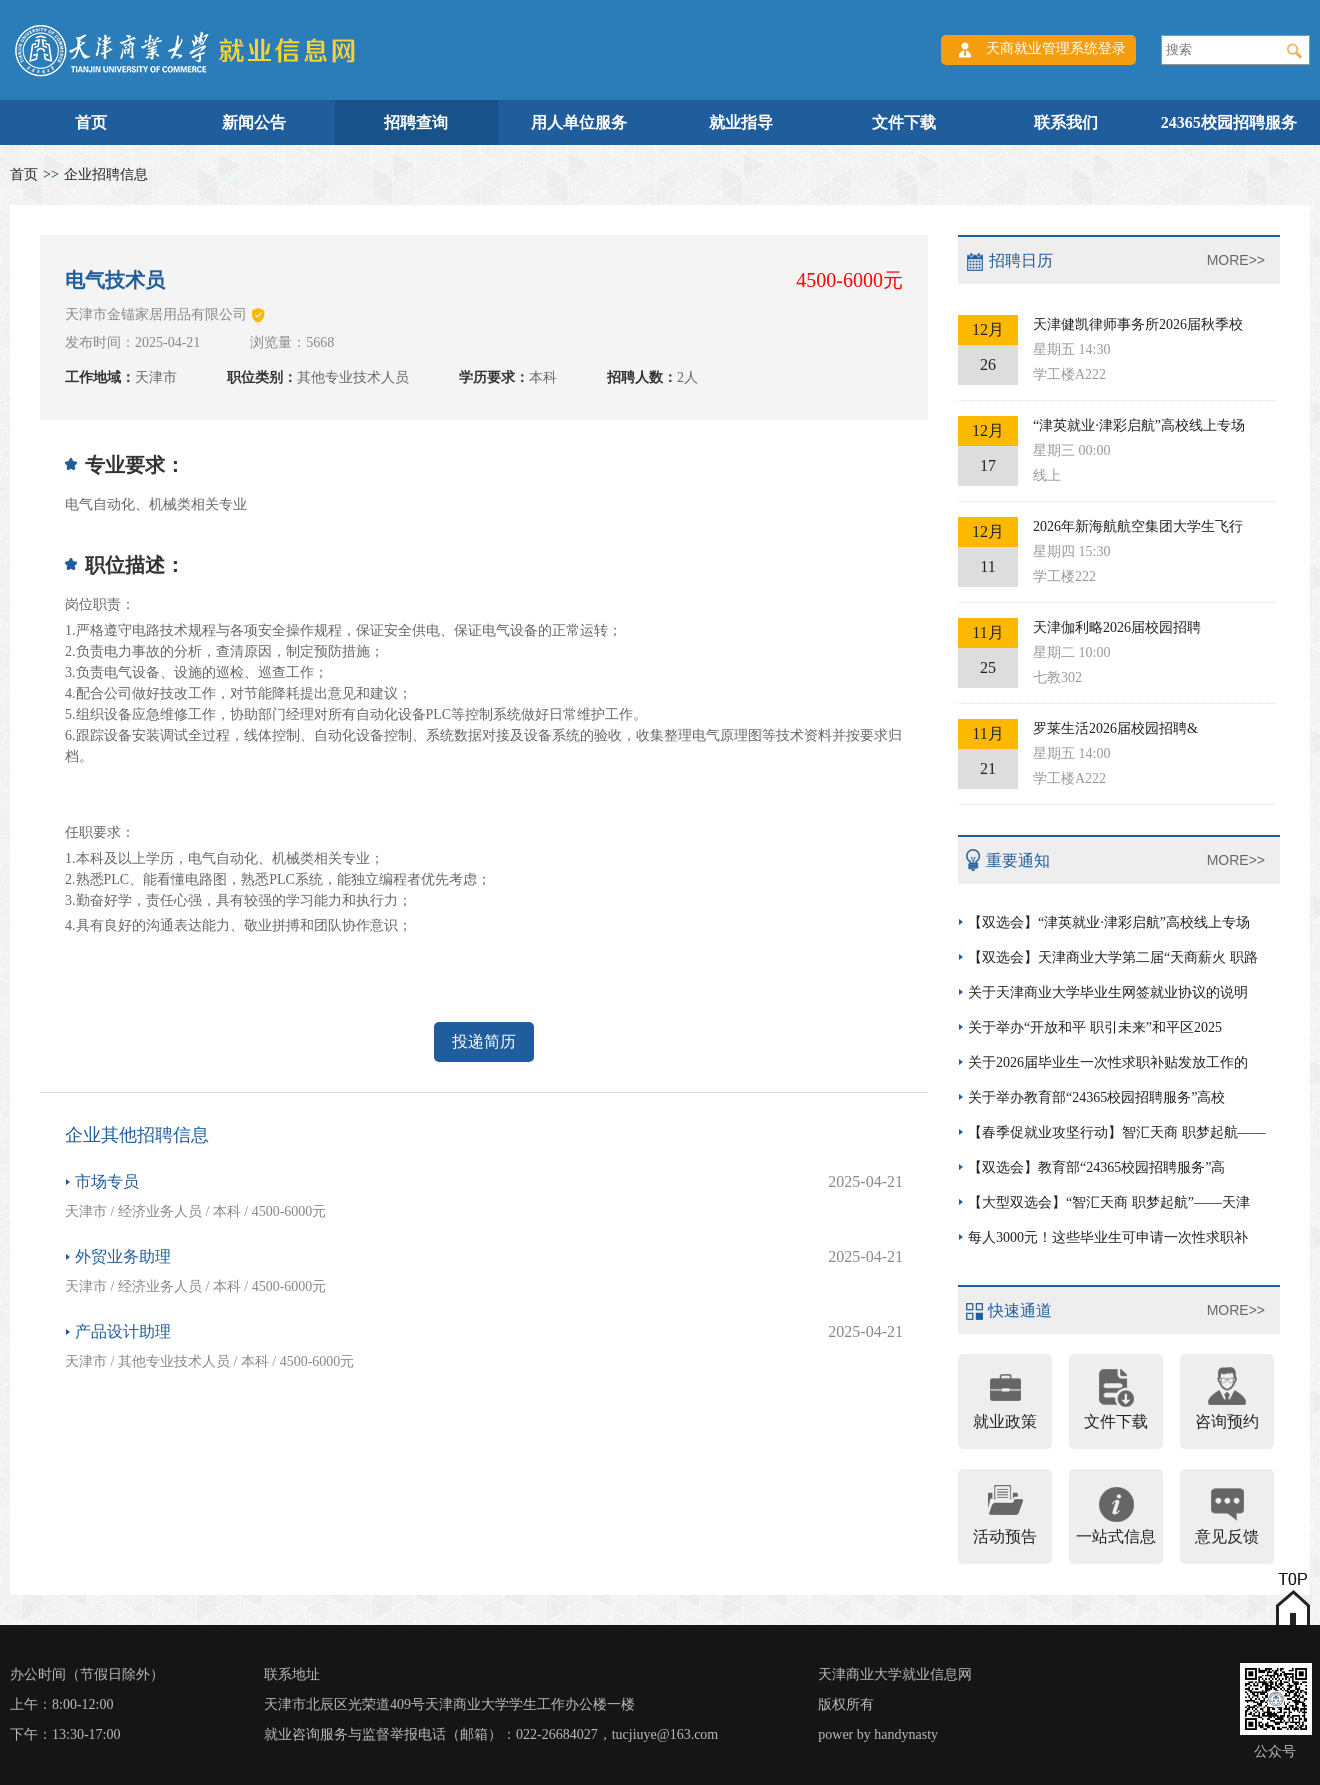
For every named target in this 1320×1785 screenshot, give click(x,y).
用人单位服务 (579, 122)
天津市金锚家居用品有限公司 (156, 314)
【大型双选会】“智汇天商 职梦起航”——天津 (1109, 1202)
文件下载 (904, 122)
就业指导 (741, 122)
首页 (91, 122)
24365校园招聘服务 (1229, 122)
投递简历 (484, 1041)
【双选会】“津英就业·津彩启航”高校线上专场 (1109, 922)
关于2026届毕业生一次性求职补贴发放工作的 (1108, 1062)
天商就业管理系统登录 (1056, 48)
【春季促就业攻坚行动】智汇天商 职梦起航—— (1117, 1132)
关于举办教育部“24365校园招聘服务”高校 (1096, 1097)
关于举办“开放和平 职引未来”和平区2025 (1095, 1027)
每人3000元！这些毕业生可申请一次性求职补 (1108, 1237)
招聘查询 (416, 122)
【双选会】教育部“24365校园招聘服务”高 (1096, 1167)
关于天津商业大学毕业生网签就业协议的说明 (1108, 992)
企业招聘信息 (106, 174)
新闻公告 (254, 122)
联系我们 (1066, 122)
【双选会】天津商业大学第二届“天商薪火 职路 (1113, 957)
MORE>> (1236, 260)
